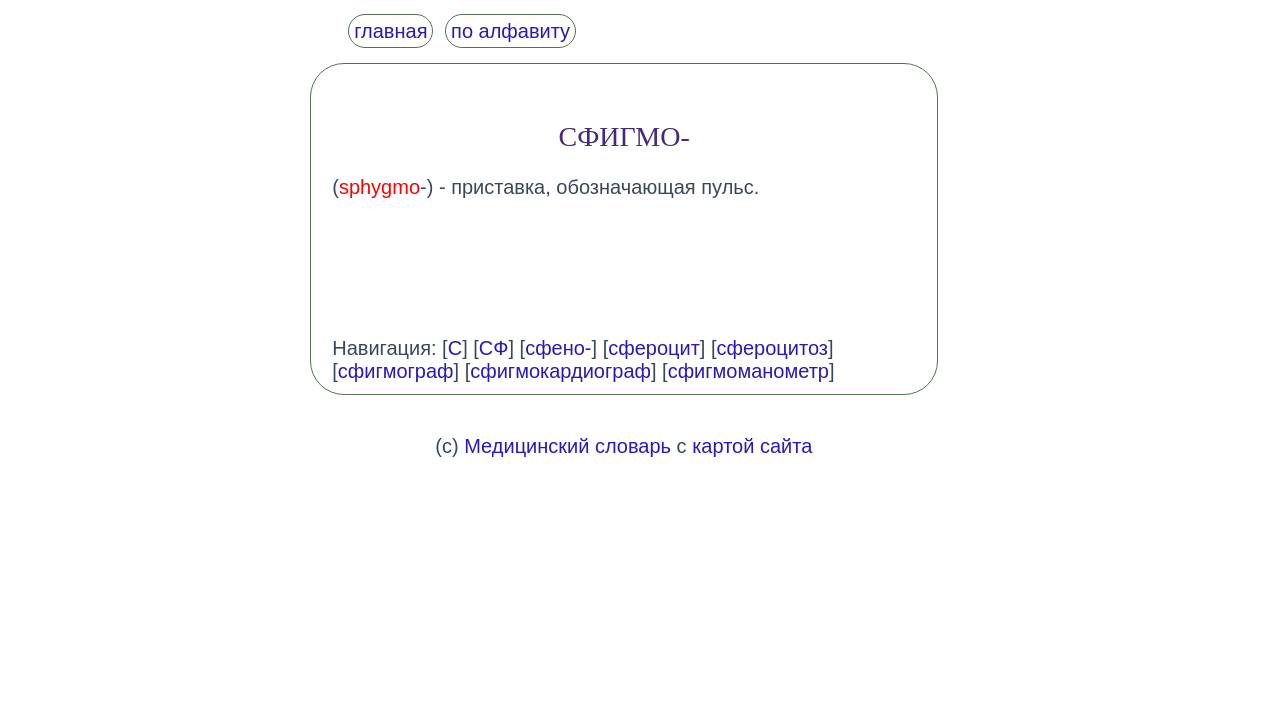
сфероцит (654, 348)
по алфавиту (510, 31)
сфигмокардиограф (560, 371)
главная (390, 31)
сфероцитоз (772, 348)
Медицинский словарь (567, 446)
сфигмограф (396, 371)
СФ (494, 348)
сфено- (558, 348)
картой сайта (752, 446)
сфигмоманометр (748, 371)
